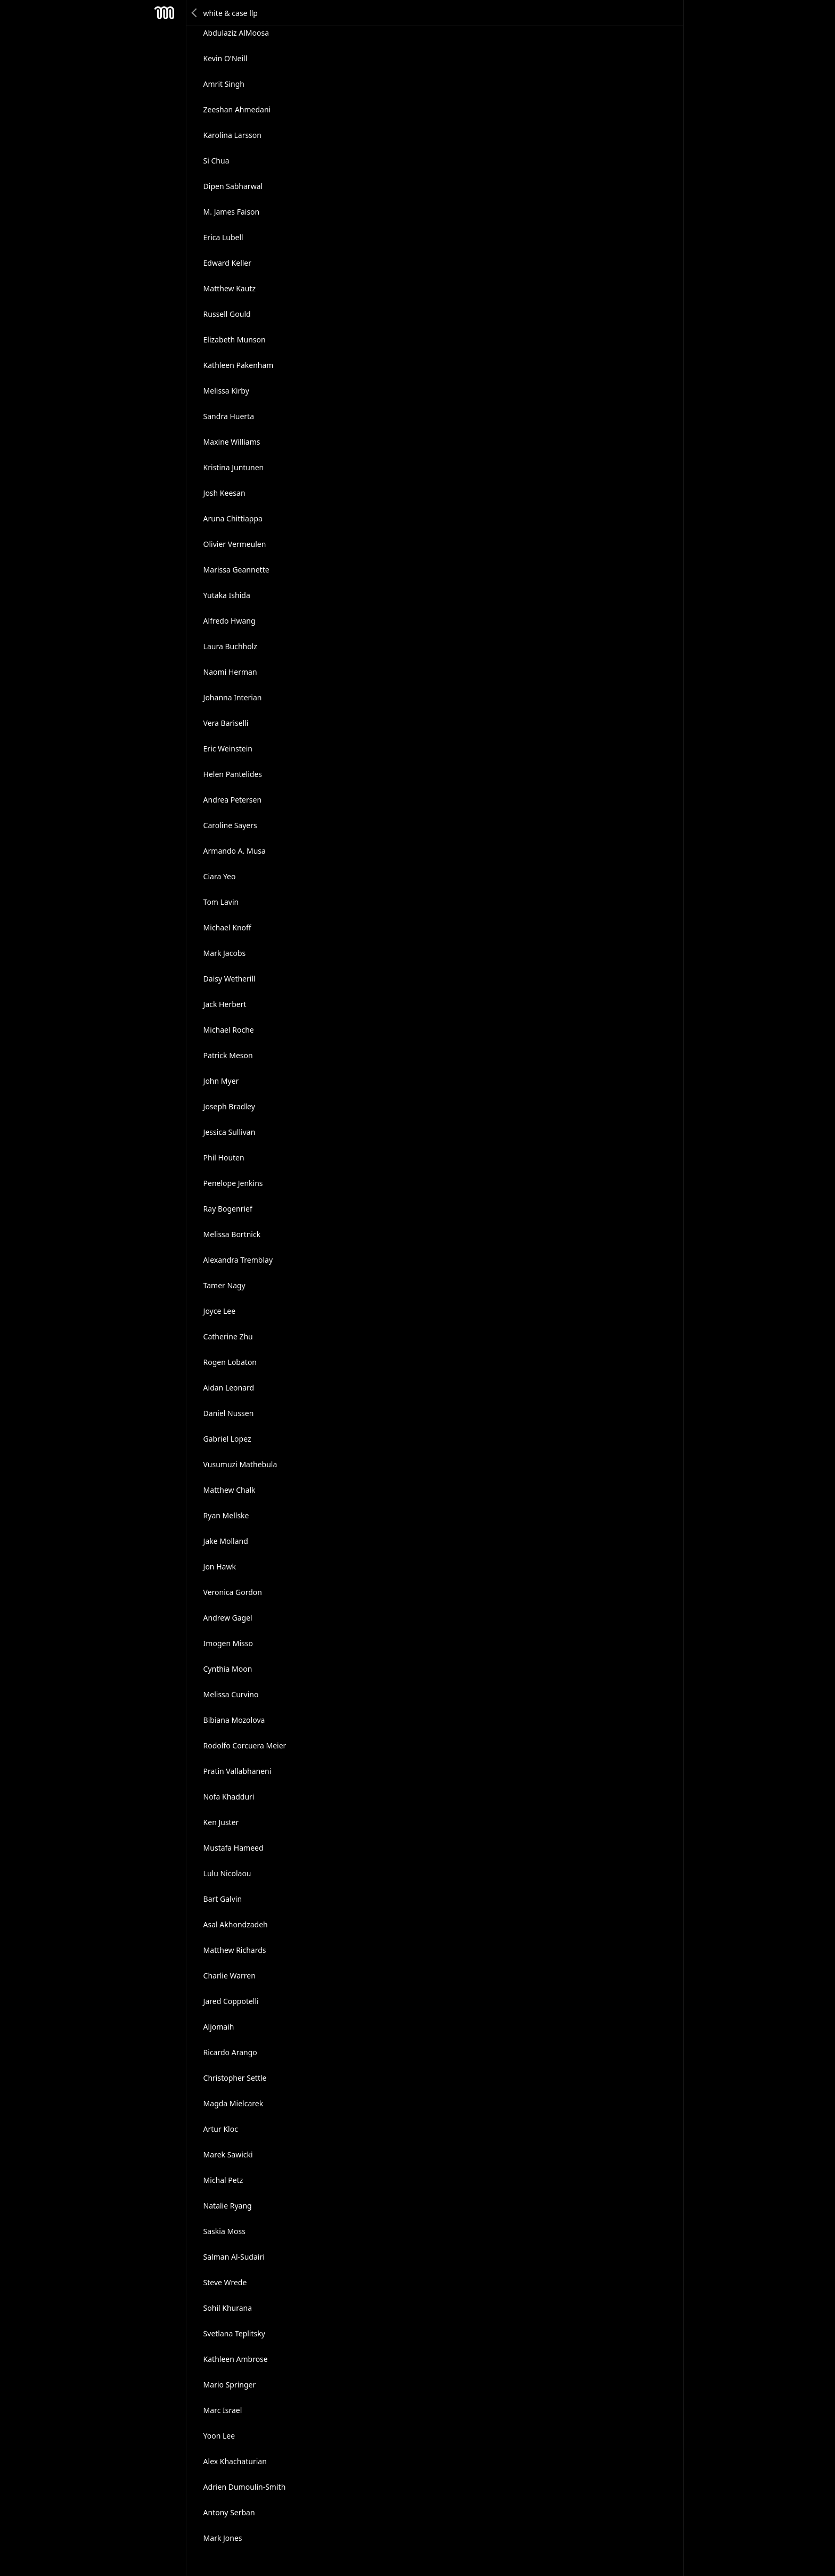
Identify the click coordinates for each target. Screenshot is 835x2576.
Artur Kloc (220, 2129)
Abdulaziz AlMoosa (236, 33)
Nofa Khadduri (229, 1797)
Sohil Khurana (227, 2308)
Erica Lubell (223, 237)
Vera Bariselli (226, 723)
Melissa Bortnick (232, 1234)
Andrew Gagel (227, 1618)
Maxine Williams (231, 442)
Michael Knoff (227, 927)
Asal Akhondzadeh (235, 1924)
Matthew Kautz (229, 288)
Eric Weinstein (227, 748)
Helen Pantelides (232, 774)
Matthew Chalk (229, 1490)
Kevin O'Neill (225, 58)
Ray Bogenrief (227, 1209)
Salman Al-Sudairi (234, 2257)
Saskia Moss (224, 2231)
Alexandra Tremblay (238, 1260)
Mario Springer (229, 2384)
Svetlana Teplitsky (234, 2333)
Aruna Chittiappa (233, 518)
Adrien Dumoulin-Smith (244, 2487)
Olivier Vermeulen (234, 544)
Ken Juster (221, 1822)
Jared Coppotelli (231, 2001)
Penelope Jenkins (233, 1183)
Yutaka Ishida (226, 595)
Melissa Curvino (231, 1694)
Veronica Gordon (232, 1592)
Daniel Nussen (228, 1413)
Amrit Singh (223, 84)
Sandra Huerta (228, 416)
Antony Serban (229, 2512)
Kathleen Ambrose (235, 2359)
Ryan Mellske (226, 1515)
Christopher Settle (235, 2078)
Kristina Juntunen (233, 467)
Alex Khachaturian (235, 2461)
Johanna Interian (232, 697)
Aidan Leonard (229, 1388)
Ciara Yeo (219, 876)
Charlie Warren (229, 1975)
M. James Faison (231, 212)
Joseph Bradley (229, 1106)
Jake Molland (225, 1541)
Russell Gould (227, 314)
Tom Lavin (221, 902)
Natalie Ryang (227, 2206)
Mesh (164, 12)
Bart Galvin (222, 1899)
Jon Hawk (219, 1566)
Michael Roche (228, 1030)
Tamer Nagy (224, 1285)
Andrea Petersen (232, 800)
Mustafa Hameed (233, 1848)
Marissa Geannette (236, 570)
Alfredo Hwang (229, 621)
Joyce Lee (219, 1311)
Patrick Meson (228, 1055)
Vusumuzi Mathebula (240, 1464)
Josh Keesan (224, 493)
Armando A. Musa (234, 851)
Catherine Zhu (228, 1336)
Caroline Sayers (230, 825)
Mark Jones (222, 2538)
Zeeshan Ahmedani (237, 109)
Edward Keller (227, 263)
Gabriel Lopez (227, 1439)
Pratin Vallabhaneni (237, 1771)
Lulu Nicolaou (227, 1873)
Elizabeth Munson (234, 339)
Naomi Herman (230, 672)
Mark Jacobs (224, 953)
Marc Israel (222, 2410)
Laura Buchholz (230, 646)
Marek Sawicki (228, 2154)
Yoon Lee (219, 2436)
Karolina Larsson (232, 135)
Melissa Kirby (226, 391)
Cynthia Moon (227, 1669)
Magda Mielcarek (233, 2103)
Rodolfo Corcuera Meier (244, 1745)
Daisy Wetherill (229, 979)
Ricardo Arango (230, 2052)
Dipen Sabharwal (233, 186)
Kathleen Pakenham (238, 365)
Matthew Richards (234, 1950)
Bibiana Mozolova (234, 1720)
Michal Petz (223, 2180)
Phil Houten (223, 1157)
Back (194, 13)
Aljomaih (218, 2027)
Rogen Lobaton (230, 1362)
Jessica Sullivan (229, 1132)
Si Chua (216, 161)
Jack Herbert (225, 1004)
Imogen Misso (228, 1643)
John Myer (221, 1081)
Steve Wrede (225, 2282)
